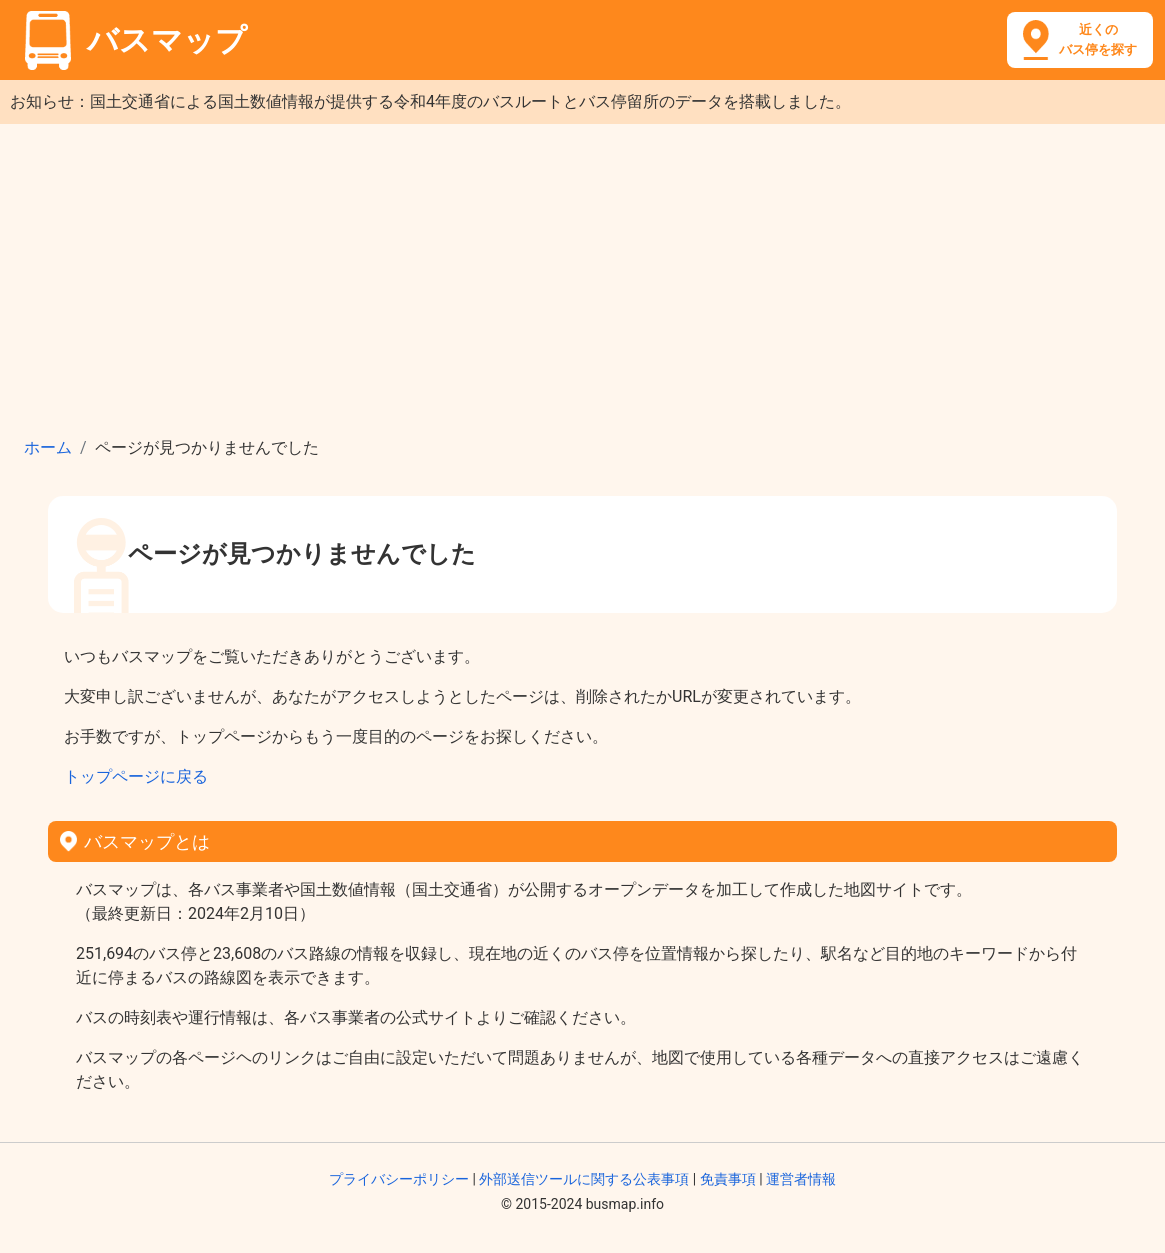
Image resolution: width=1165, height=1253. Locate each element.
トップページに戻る (136, 776)
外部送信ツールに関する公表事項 (584, 1179)
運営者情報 (801, 1179)
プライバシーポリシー (399, 1179)
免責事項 (728, 1179)
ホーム (48, 447)
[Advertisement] (582, 274)
